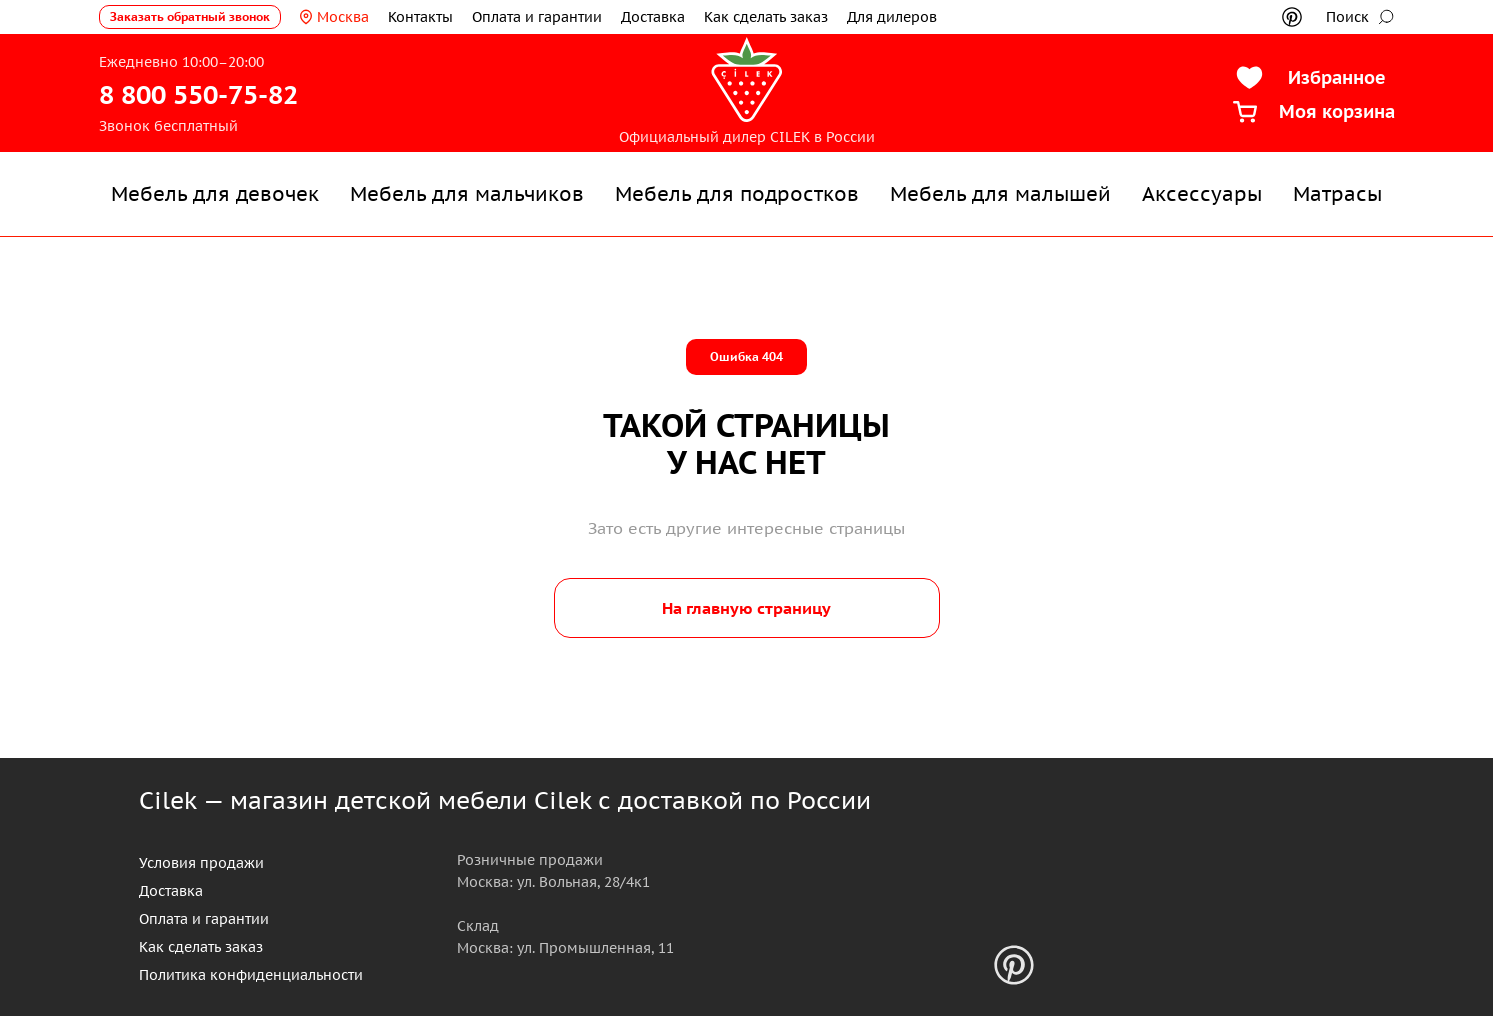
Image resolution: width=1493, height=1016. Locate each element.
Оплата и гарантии (537, 17)
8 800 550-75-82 (198, 94)
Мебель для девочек (215, 194)
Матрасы (1337, 194)
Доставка (653, 17)
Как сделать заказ (766, 17)
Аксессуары (1202, 194)
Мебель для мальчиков (467, 194)
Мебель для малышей (1000, 194)
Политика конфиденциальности (251, 975)
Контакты (420, 17)
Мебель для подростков (737, 194)
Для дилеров (892, 17)
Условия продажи (201, 863)
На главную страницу (746, 608)
